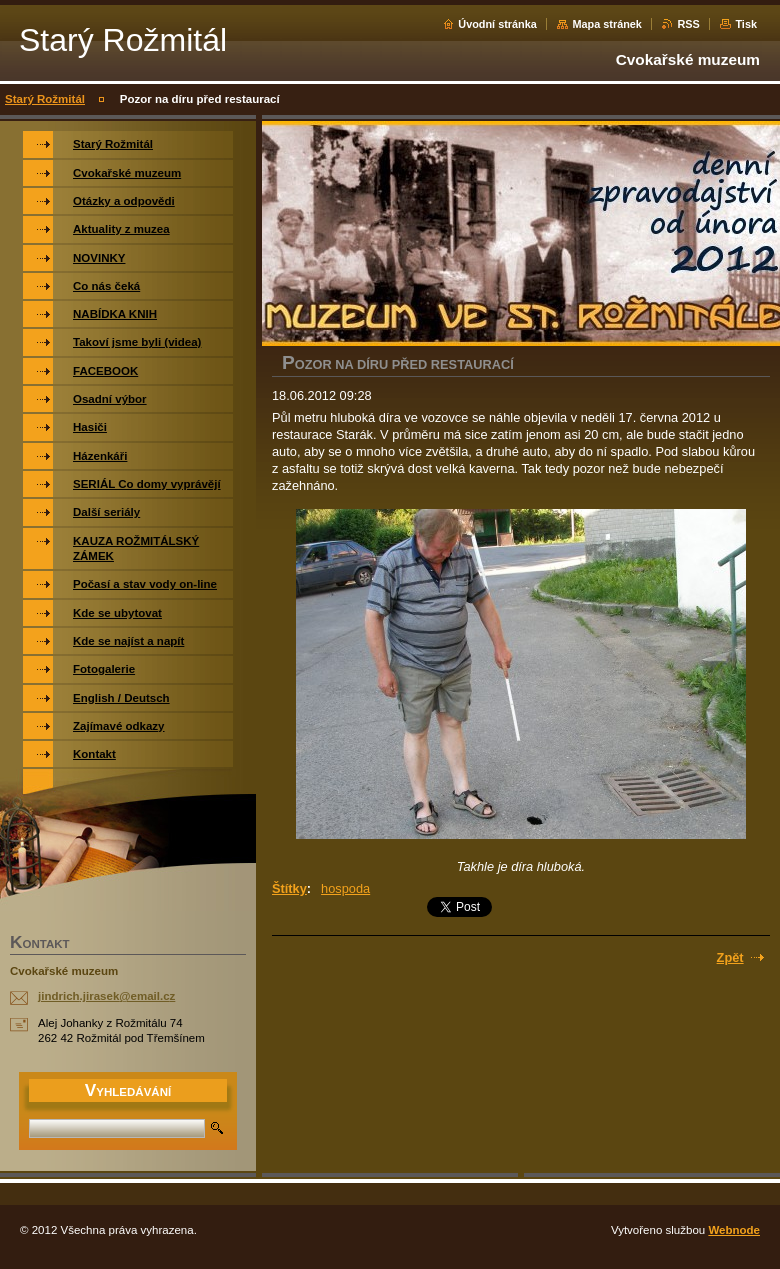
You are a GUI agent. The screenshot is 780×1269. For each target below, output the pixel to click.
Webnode (734, 1230)
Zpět (730, 957)
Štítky (289, 888)
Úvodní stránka (497, 24)
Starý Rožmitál (45, 99)
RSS (688, 24)
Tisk (746, 24)
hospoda (345, 888)
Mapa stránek (607, 24)
